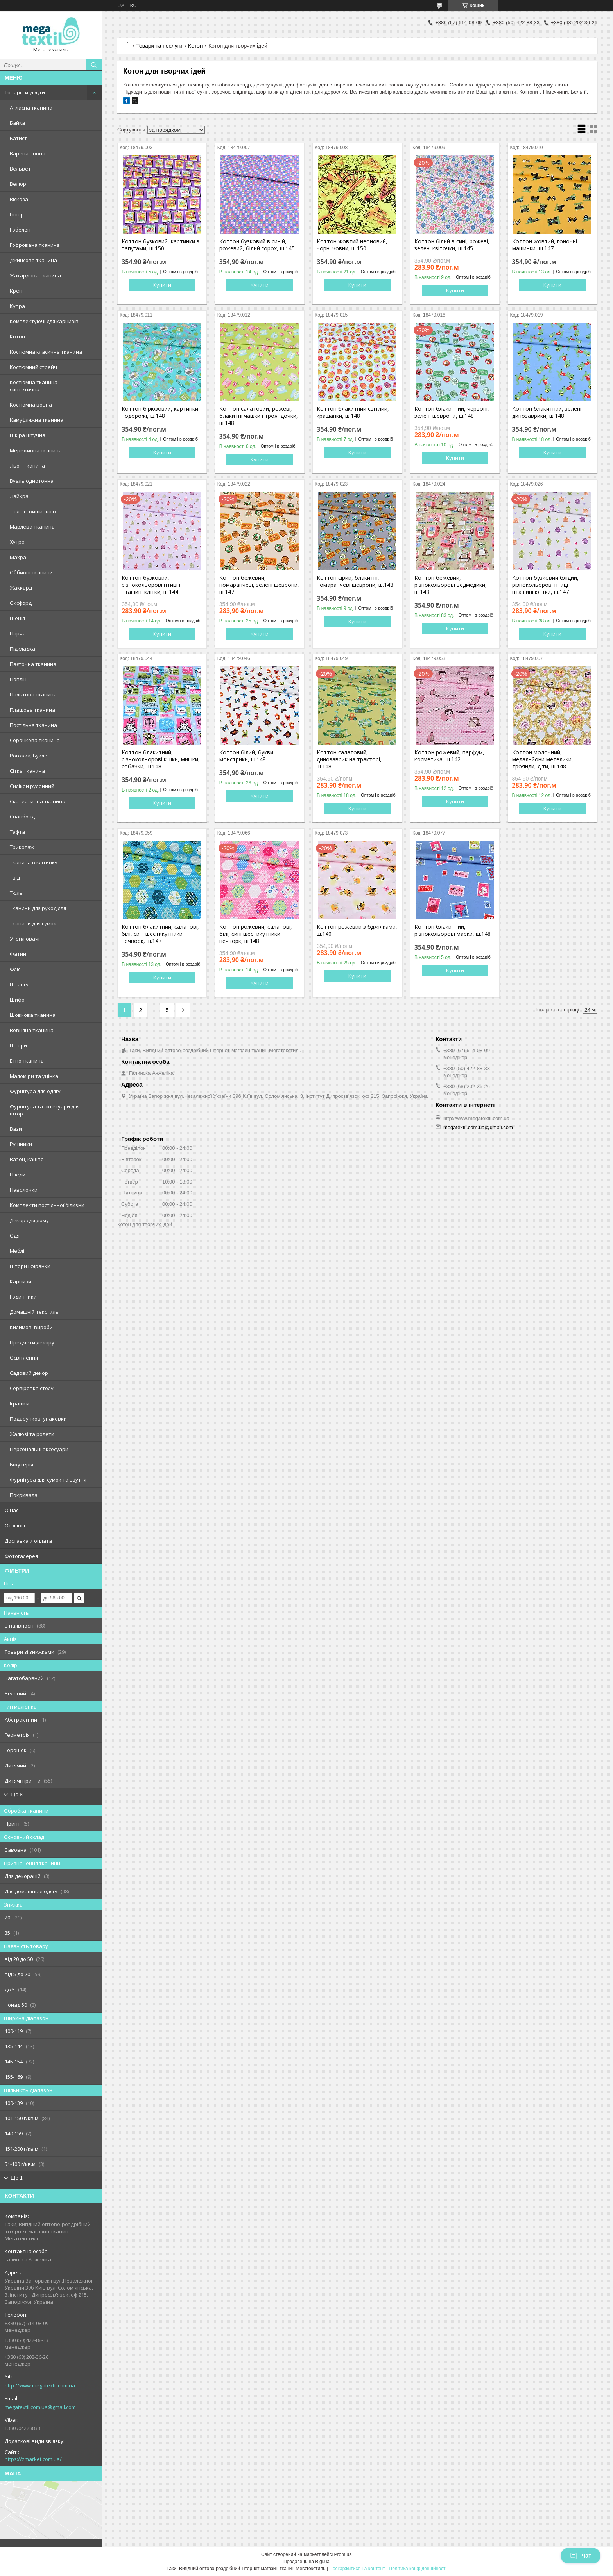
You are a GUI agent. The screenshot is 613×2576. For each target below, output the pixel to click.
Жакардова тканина (35, 275)
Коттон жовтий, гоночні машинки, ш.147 (544, 245)
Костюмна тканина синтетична (33, 386)
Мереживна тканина (36, 450)
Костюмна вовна (31, 404)
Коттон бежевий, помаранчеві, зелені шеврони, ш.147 (259, 584)
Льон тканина (27, 465)
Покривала (24, 1494)
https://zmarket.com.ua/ (33, 2459)
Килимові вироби (31, 1327)
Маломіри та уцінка (34, 1075)
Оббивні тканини (31, 572)
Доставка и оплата (28, 1540)
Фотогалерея (21, 1556)
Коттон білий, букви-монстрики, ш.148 (247, 756)
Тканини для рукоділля (38, 908)
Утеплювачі (24, 938)
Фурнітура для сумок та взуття (48, 1479)
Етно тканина (27, 1060)
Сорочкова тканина (35, 740)
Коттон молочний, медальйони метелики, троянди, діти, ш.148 (542, 759)
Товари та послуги (159, 46)
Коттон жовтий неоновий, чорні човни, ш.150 (352, 245)
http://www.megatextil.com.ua (40, 2385)
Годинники (23, 1296)
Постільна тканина (33, 725)
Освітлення (24, 1357)
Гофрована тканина (35, 244)
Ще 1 (17, 2178)
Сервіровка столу (32, 1388)
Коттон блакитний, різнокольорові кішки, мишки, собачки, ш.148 (161, 759)
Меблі (17, 1250)
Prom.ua (343, 2554)
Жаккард (21, 587)
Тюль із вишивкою (33, 511)
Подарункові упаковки (38, 1418)
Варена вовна (27, 153)
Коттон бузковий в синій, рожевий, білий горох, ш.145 (257, 245)
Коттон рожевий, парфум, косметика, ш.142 (449, 756)
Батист (18, 138)
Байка (17, 122)
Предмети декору (32, 1342)
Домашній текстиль (34, 1311)
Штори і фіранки (30, 1266)
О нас (11, 1510)
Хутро (17, 541)
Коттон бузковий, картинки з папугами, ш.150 (160, 245)
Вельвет (20, 168)
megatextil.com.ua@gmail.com (40, 2407)
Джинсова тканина (33, 260)
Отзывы (15, 1525)
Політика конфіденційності (418, 2568)
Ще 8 (17, 1794)
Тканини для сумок (33, 923)
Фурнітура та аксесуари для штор (45, 1110)
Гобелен (20, 229)
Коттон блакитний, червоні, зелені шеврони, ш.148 (451, 412)
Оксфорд (21, 602)
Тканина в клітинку (33, 862)
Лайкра (19, 496)
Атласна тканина (31, 107)
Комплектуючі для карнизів (44, 321)
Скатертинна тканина (37, 801)
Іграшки (19, 1403)
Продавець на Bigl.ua (306, 2561)
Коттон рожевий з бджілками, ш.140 (357, 930)
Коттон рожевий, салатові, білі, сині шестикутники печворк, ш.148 (255, 933)
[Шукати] (94, 65)
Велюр (18, 183)
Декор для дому (29, 1220)
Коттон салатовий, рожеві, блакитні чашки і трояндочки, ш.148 (258, 415)
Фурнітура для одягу (35, 1091)
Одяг (16, 1235)
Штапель (21, 984)
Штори (18, 1045)
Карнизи (20, 1281)
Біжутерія (21, 1464)
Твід (15, 877)
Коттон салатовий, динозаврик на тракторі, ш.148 (349, 759)
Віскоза (19, 199)
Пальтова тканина (33, 694)
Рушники (21, 1144)
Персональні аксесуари (39, 1449)
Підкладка (22, 648)
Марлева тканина (32, 526)
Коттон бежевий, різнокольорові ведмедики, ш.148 (450, 584)
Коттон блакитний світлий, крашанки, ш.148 (353, 412)
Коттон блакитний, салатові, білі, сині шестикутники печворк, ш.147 (160, 933)
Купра (17, 305)
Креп (16, 290)
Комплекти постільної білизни (47, 1205)
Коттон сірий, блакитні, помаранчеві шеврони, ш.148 (355, 581)
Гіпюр (17, 214)
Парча (18, 633)
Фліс (15, 969)
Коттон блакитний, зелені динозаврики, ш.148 (546, 412)
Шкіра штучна (27, 435)
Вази (16, 1128)
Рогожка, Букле (28, 755)
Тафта (17, 831)
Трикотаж (22, 847)
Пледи (17, 1174)
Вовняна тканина (32, 1030)
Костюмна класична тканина (46, 351)
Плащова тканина (32, 709)
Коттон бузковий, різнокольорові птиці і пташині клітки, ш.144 (151, 584)
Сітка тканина (27, 770)
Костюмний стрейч (33, 367)
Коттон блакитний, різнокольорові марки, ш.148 (452, 930)
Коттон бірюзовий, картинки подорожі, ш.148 (160, 412)
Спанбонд (22, 816)
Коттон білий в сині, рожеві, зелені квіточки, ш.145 (451, 245)
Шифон (19, 999)
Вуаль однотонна (32, 480)
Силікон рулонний (32, 786)
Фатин (18, 953)
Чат (580, 2555)
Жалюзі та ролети (32, 1433)
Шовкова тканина (33, 1014)
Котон (17, 336)
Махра (18, 557)
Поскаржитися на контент (357, 2568)
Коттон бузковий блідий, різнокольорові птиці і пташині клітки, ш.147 (545, 584)
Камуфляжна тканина (36, 419)
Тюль (16, 892)
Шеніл (17, 618)
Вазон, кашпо (27, 1159)
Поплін (18, 679)
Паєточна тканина (33, 663)
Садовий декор (29, 1372)
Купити (162, 284)
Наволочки (24, 1189)
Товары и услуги (25, 92)
